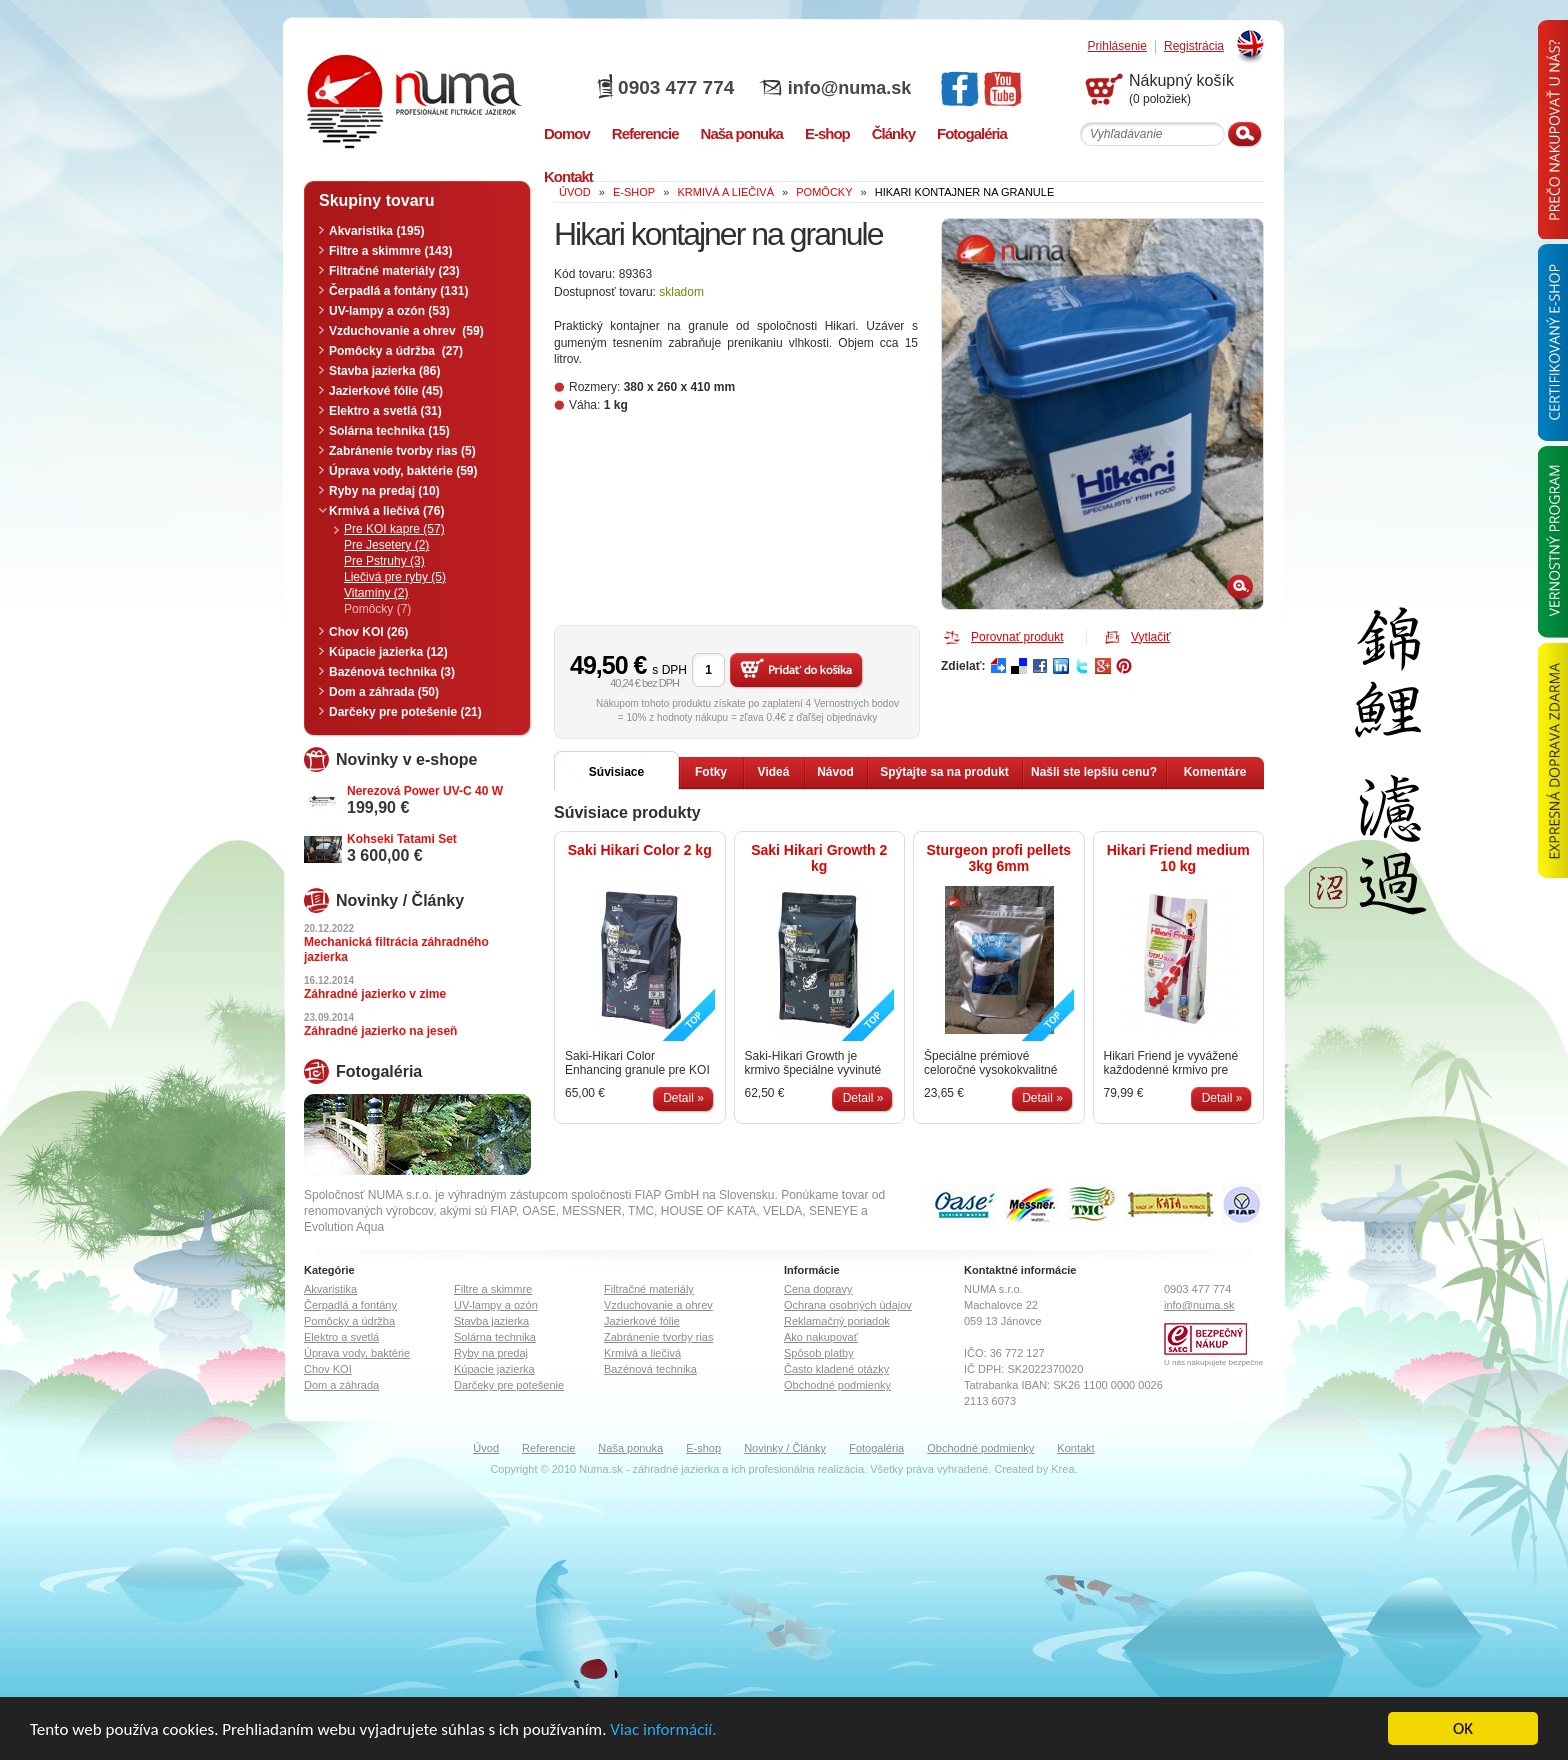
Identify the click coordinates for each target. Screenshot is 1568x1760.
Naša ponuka (630, 1448)
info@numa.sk (850, 88)
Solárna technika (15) (389, 431)
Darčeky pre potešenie (509, 1385)
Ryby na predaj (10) (384, 491)
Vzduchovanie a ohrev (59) (406, 331)
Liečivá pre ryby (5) (395, 577)
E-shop (703, 1448)
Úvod (486, 1448)
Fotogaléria (876, 1448)
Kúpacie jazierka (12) (388, 652)
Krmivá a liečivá (642, 1353)
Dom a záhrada (341, 1385)
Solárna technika (495, 1337)
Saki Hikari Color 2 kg (640, 850)
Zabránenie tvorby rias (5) (402, 451)
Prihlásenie (1117, 46)
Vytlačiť (1150, 637)
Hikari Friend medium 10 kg (1178, 858)
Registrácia (1194, 46)
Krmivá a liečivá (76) (386, 511)
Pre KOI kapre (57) (394, 529)
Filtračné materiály (649, 1289)
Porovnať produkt (1017, 637)
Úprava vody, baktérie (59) (403, 471)
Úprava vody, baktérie (357, 1353)
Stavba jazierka (491, 1321)
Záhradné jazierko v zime (375, 994)
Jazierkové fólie (642, 1321)
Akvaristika (330, 1289)
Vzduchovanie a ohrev (658, 1305)
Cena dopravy (818, 1289)
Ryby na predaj (491, 1353)
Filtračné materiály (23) (394, 271)
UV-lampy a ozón (496, 1305)
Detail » (683, 1098)
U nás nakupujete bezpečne (1213, 1362)
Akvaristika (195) (376, 231)
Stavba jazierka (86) (384, 371)
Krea (1062, 1469)
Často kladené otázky (836, 1369)
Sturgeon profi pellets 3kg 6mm (998, 858)
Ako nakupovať (821, 1337)
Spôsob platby (819, 1353)
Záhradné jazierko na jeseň (380, 1031)
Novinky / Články (785, 1448)
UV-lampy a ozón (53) (389, 311)
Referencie (548, 1448)
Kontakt (1075, 1448)
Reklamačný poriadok (837, 1321)
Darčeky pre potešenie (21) (405, 712)
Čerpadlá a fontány (350, 1305)
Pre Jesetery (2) (386, 545)
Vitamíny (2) (376, 593)
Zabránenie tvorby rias (658, 1337)
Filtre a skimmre (493, 1289)
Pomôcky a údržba (349, 1321)
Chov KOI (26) (368, 632)
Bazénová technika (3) (392, 672)
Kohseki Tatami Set (402, 839)
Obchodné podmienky (837, 1385)
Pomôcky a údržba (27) (396, 351)
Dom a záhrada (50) (384, 692)
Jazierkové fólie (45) (386, 391)
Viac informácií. (663, 1730)
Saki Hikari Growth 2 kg (819, 858)
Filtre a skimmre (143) (390, 251)
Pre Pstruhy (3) (384, 561)
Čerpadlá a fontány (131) (398, 291)
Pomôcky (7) (377, 609)
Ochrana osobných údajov (848, 1305)
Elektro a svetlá (341, 1337)
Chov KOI (328, 1369)
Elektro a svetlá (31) (385, 411)
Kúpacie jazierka (494, 1369)
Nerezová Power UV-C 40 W (425, 791)
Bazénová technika (650, 1369)
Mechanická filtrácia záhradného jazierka (396, 949)
